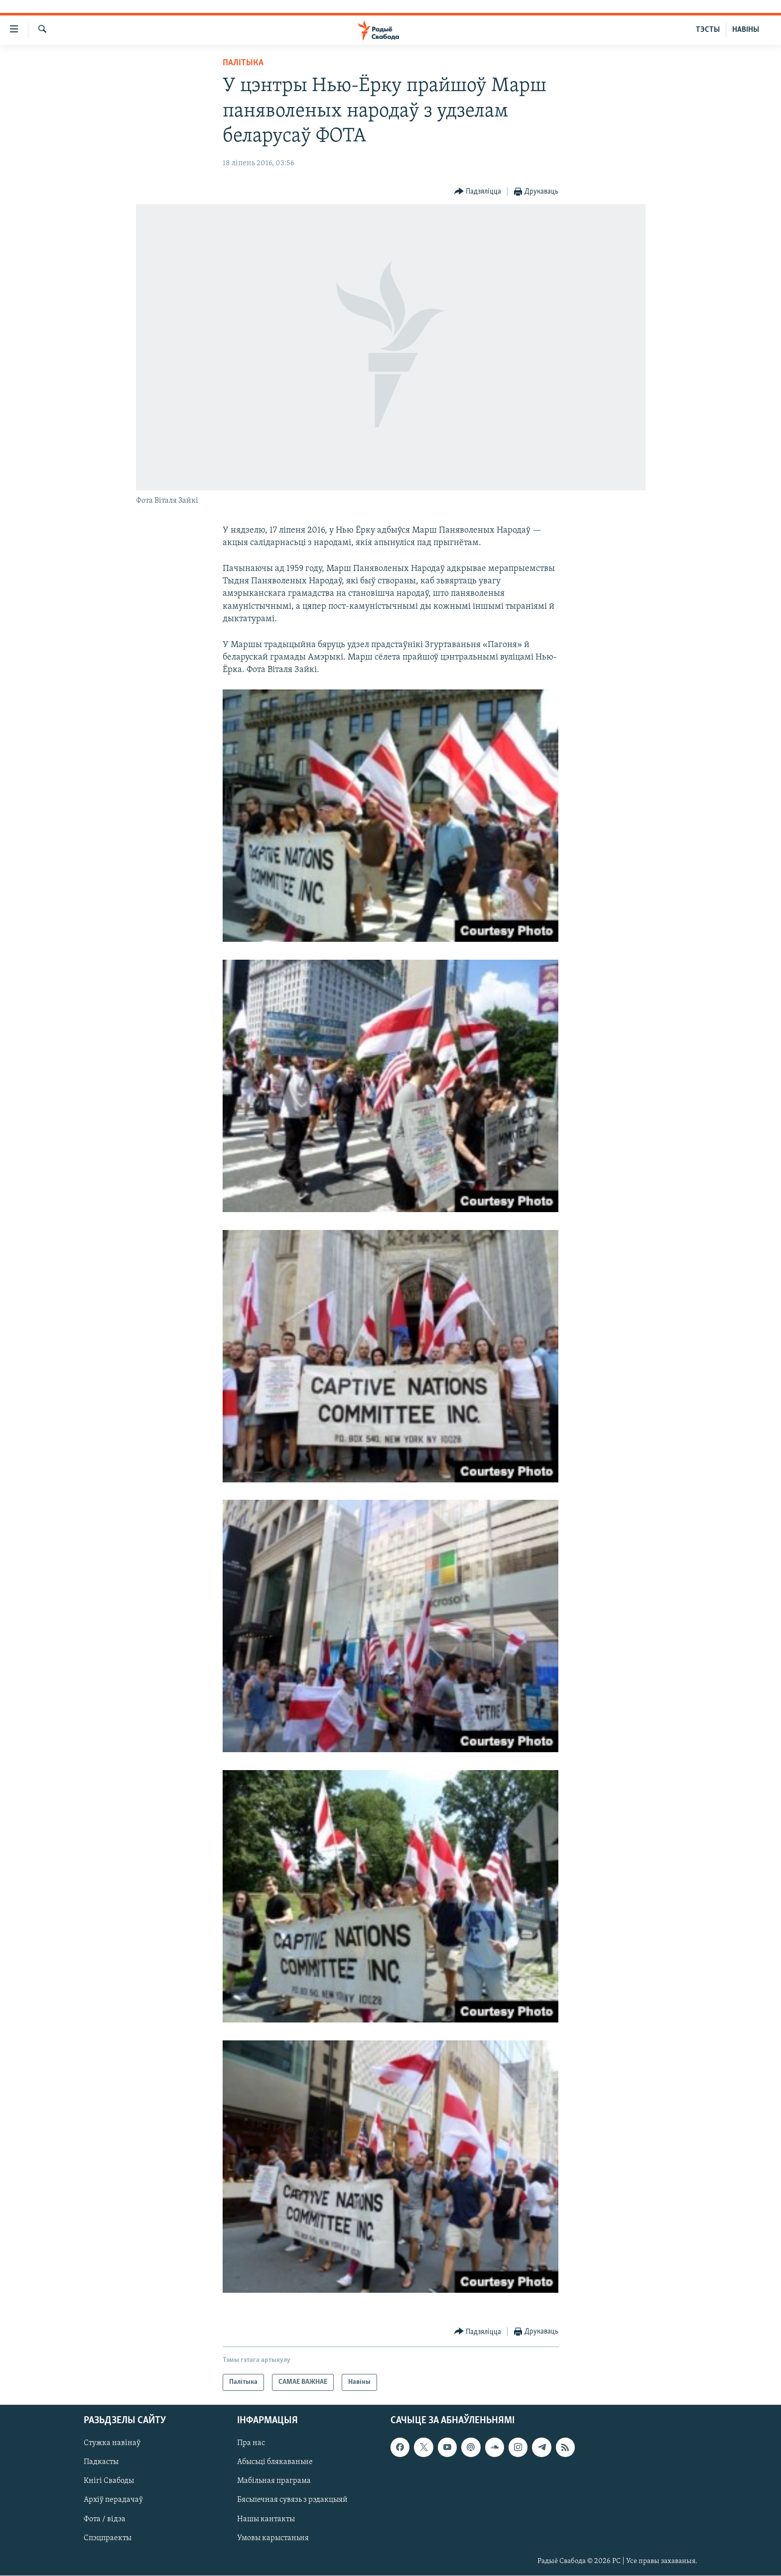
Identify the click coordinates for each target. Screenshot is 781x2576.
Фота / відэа (105, 2519)
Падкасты (101, 2462)
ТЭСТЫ (708, 30)
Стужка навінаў (112, 2444)
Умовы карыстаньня (273, 2538)
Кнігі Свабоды (109, 2481)
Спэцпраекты (107, 2538)
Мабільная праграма (274, 2481)
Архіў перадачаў (113, 2500)
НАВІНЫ (745, 30)
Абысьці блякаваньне (275, 2462)
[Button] (478, 192)
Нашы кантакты (266, 2519)
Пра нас (251, 2444)
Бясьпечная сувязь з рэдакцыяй (292, 2500)
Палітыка (243, 63)
